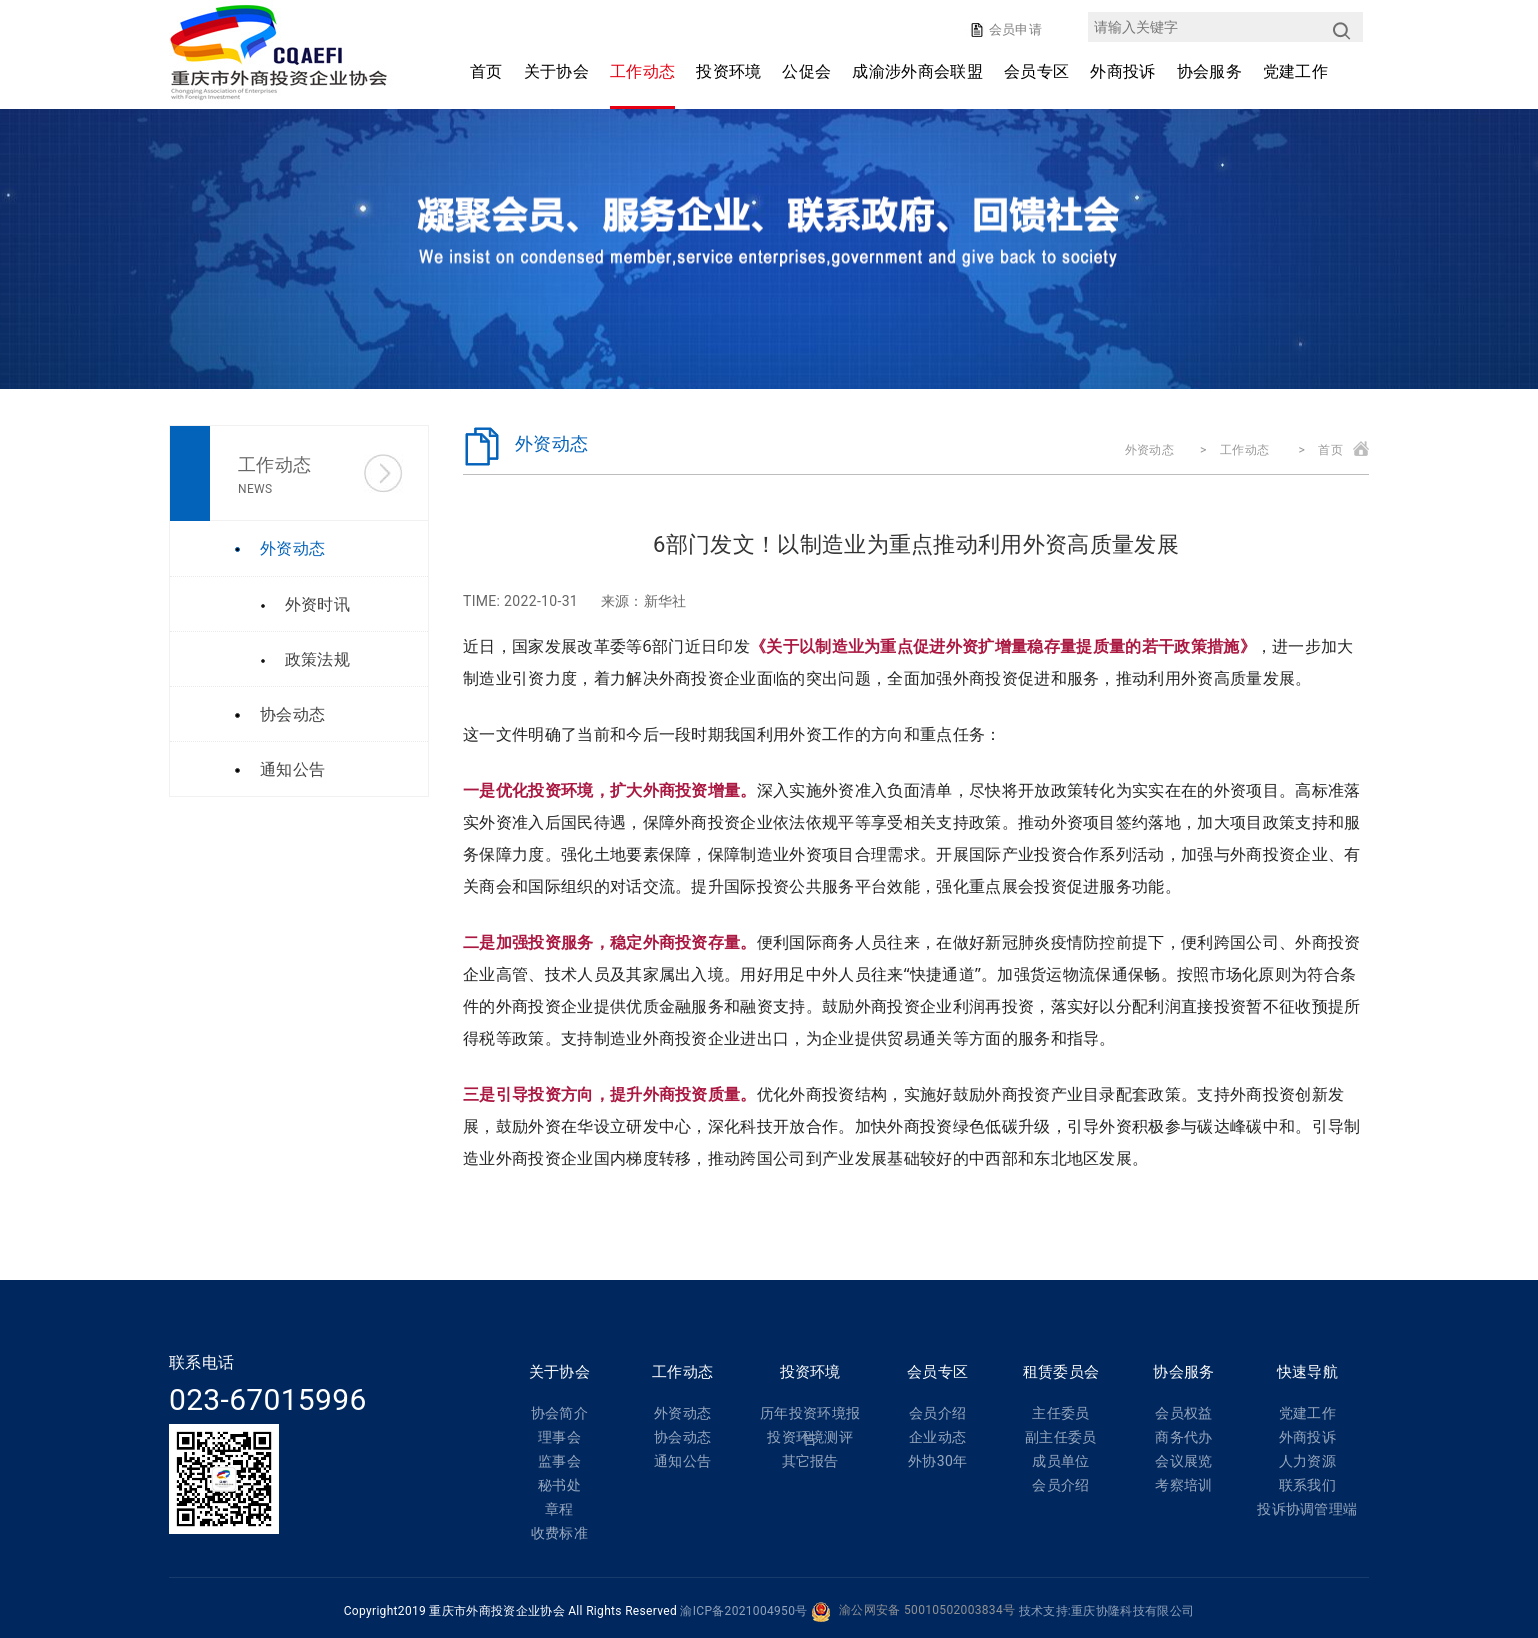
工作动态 (642, 71)
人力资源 (1307, 1461)
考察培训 (1183, 1485)
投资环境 (728, 71)
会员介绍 (937, 1413)
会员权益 (1183, 1413)
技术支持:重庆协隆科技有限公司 (1107, 1611)
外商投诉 (1122, 71)
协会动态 (682, 1437)
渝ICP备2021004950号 (743, 1611)
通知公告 (682, 1461)
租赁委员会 (1061, 1372)
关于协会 (556, 71)
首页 (486, 71)
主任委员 (1060, 1413)
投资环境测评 (810, 1437)
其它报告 (810, 1461)
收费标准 (559, 1533)
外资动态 (1149, 450)
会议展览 (1183, 1461)
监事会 (559, 1461)
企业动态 (937, 1437)
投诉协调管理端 (1307, 1509)
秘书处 (559, 1485)
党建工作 (1295, 71)
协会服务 (1209, 71)
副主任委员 (1061, 1437)
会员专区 (1036, 71)
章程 (559, 1509)
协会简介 (559, 1413)
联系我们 (1307, 1485)
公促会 (806, 71)
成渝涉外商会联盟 (917, 71)
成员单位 (1060, 1461)
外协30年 (937, 1461)
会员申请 (1013, 29)
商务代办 (1183, 1437)
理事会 (559, 1437)
